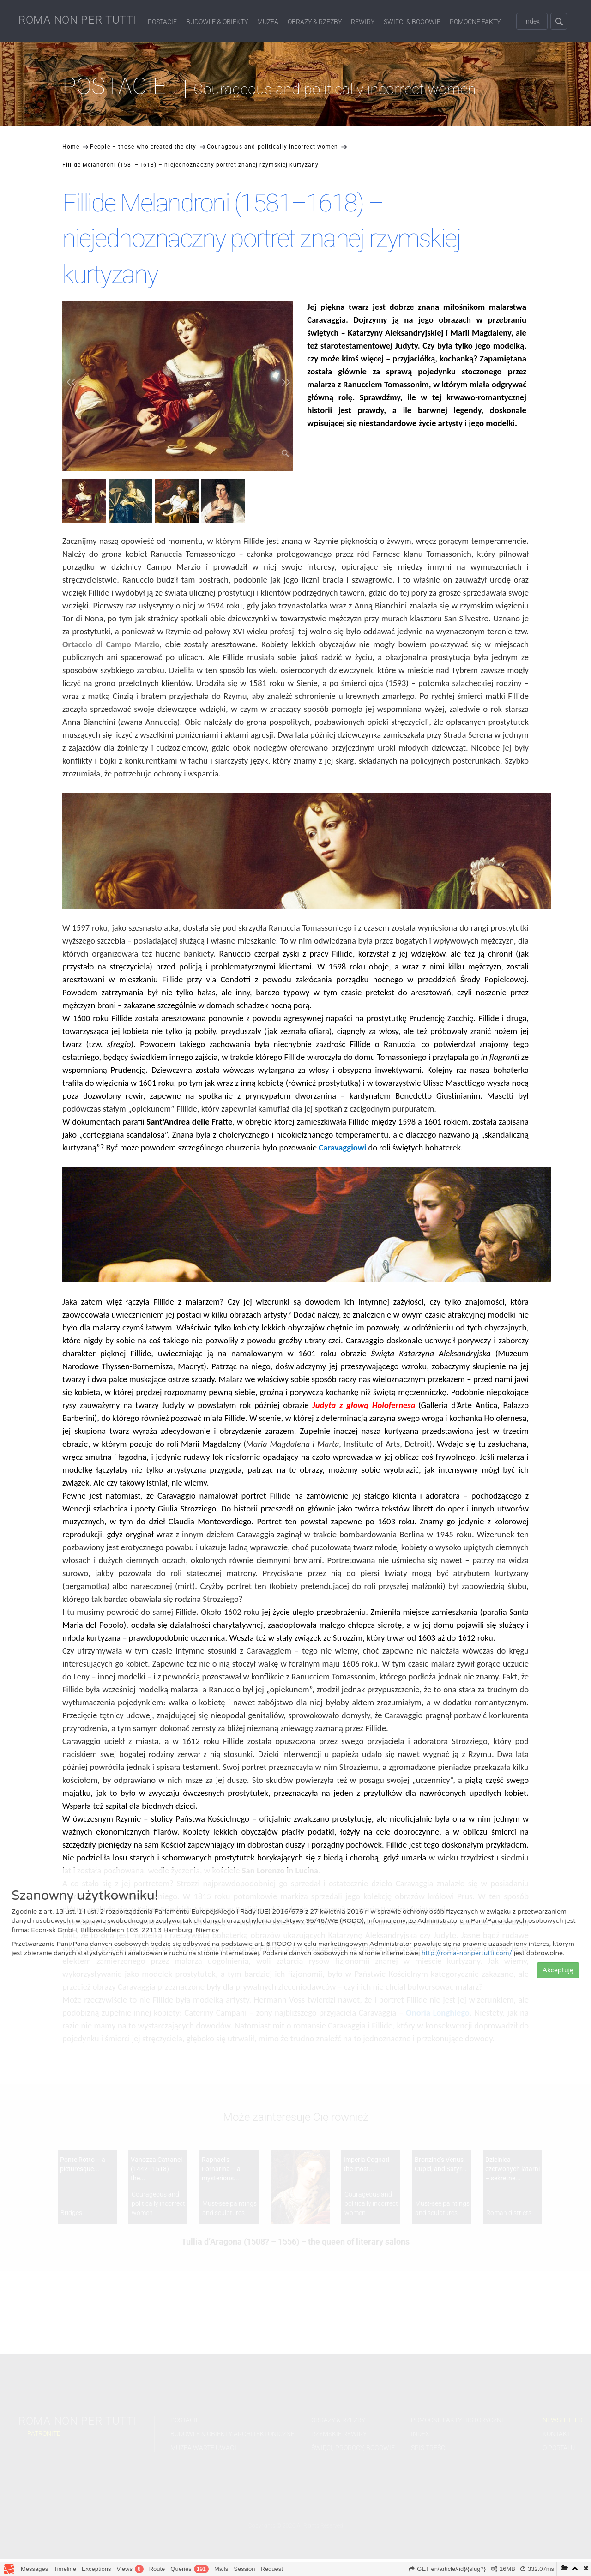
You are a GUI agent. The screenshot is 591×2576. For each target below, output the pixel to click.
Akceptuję (558, 1970)
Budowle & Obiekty (217, 21)
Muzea (267, 21)
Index (532, 21)
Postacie (162, 21)
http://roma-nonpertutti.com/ (467, 1953)
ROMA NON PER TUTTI (77, 19)
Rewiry (362, 21)
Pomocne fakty (475, 21)
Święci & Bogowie (412, 21)
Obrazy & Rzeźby (315, 21)
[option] (85, 502)
